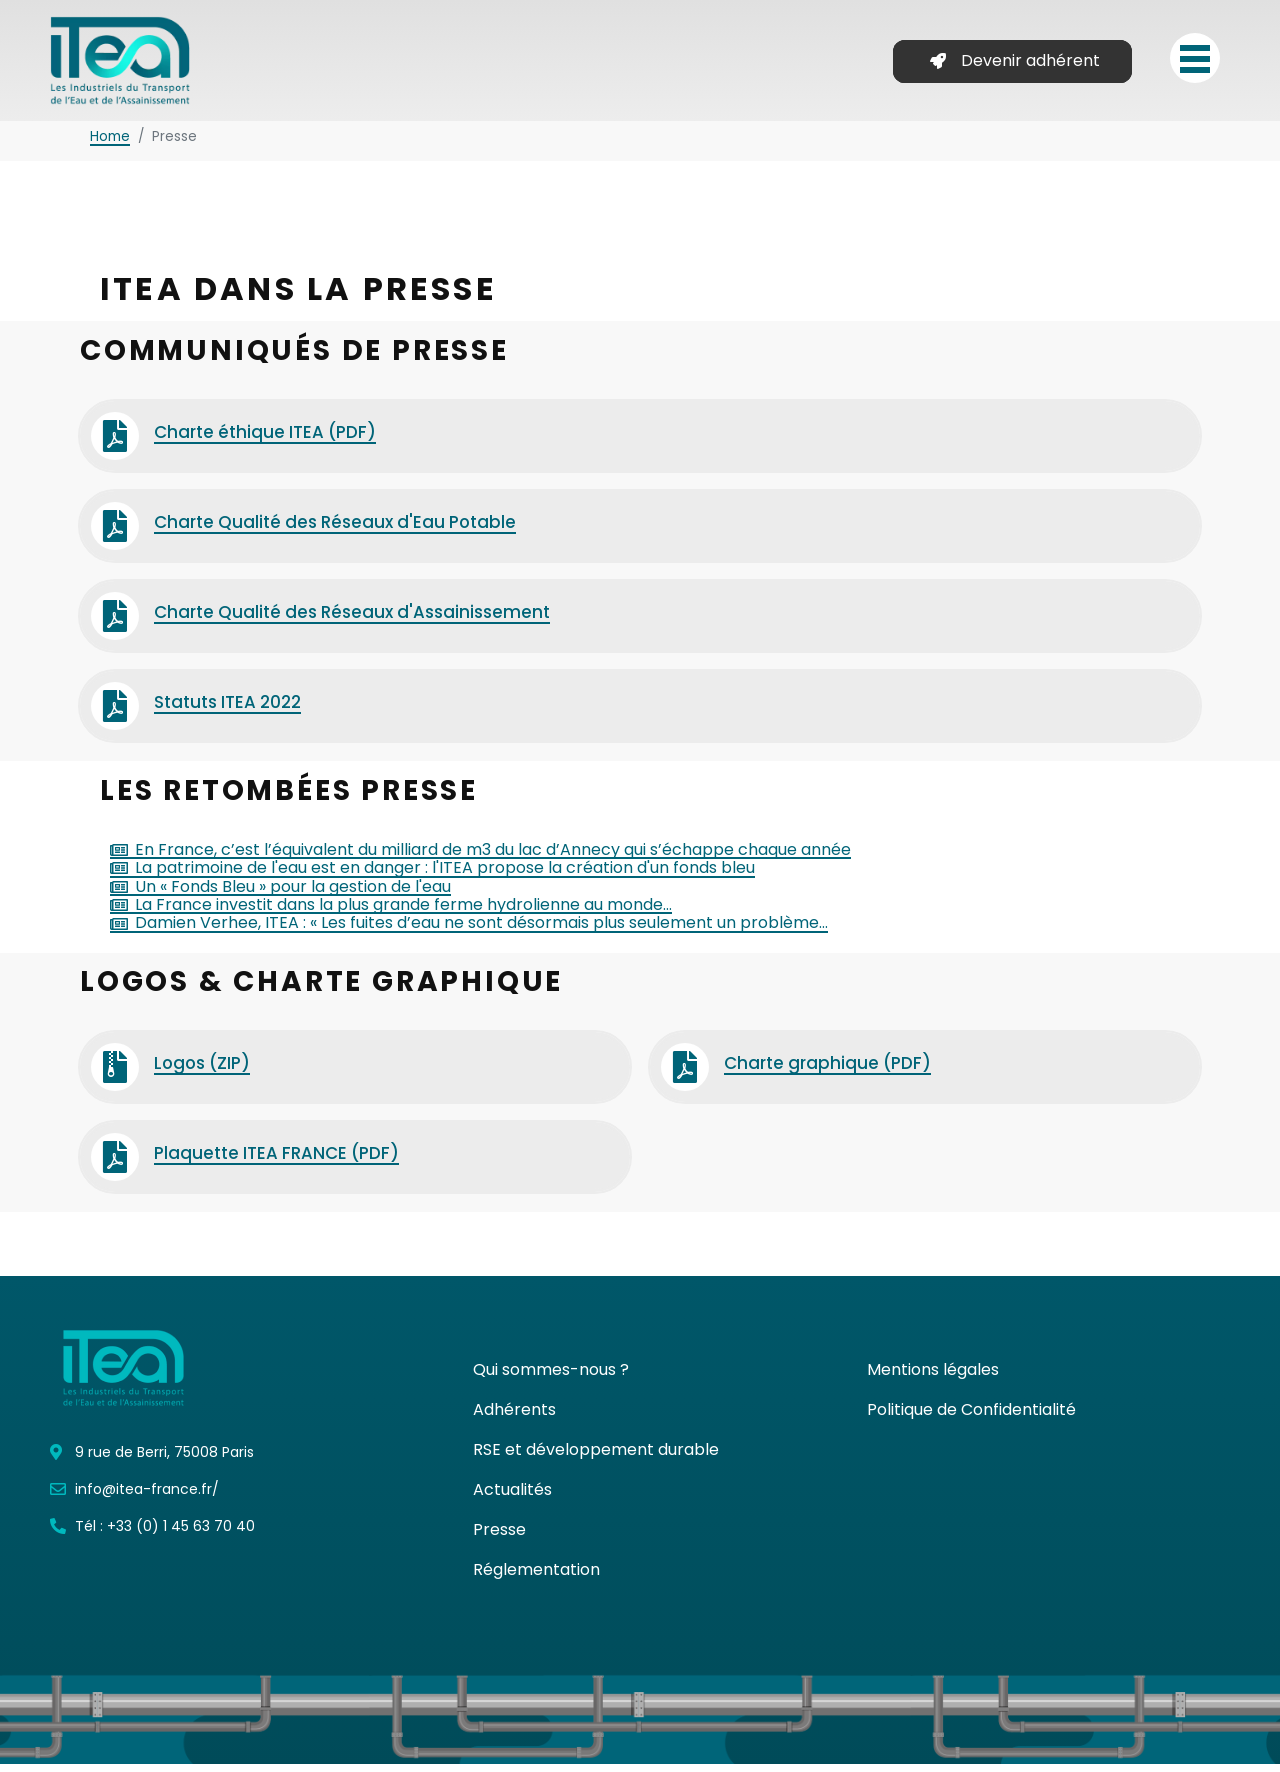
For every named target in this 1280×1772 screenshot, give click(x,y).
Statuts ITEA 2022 (227, 710)
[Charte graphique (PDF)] (685, 1075)
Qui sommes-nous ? (551, 1377)
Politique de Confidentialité (971, 1417)
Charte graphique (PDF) (827, 1071)
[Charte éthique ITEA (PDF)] (115, 444)
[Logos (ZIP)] (115, 1075)
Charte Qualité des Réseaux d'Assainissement (352, 620)
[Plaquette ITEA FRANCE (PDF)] (115, 1165)
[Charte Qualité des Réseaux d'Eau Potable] (115, 534)
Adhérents (514, 1417)
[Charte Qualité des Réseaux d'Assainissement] (115, 624)
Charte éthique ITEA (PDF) (265, 440)
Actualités (512, 1497)
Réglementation (536, 1577)
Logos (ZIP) (202, 1071)
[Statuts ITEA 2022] (115, 714)
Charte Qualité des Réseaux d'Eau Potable (335, 530)
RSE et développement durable (596, 1457)
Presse (499, 1537)
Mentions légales (933, 1377)
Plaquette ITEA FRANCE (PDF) (276, 1161)
